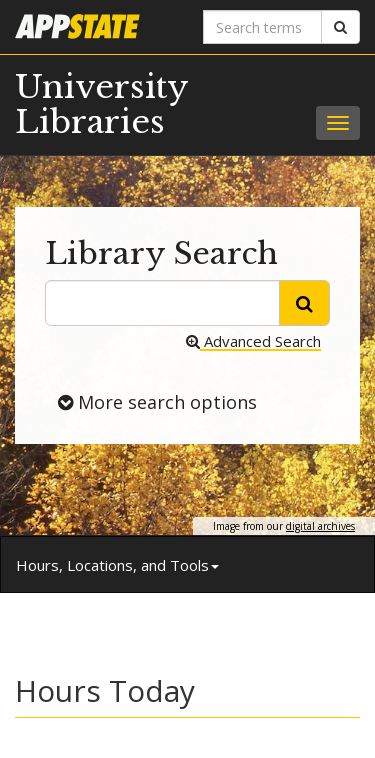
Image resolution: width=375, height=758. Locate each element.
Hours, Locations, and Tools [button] (117, 565)
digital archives (320, 526)
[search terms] (162, 303)
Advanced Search (253, 341)
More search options (157, 401)
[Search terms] (263, 27)
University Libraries (101, 104)
